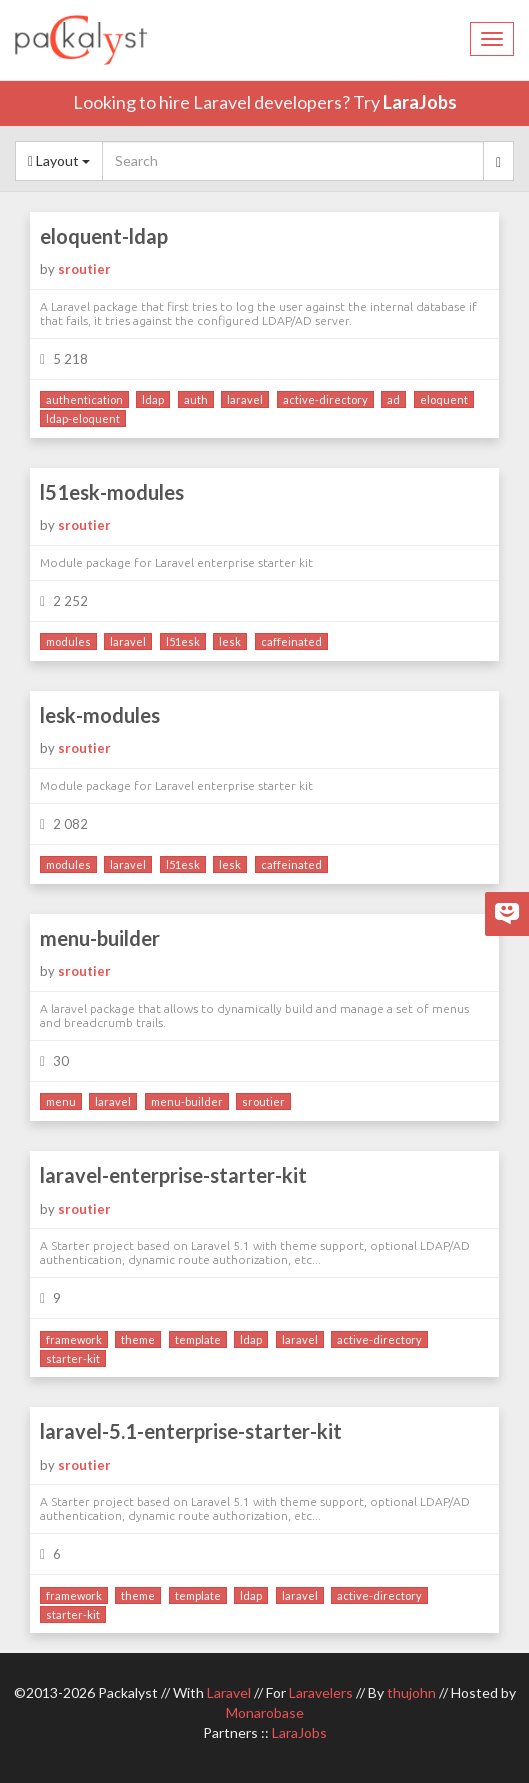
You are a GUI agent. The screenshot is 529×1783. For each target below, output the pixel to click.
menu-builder (100, 938)
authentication (84, 399)
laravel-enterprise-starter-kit (173, 1175)
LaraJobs (420, 102)
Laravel (229, 1692)
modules (68, 641)
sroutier (84, 269)
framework (74, 1339)
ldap (153, 399)
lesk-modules (100, 715)
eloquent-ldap (104, 236)
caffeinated (291, 641)
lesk (230, 641)
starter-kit (73, 1358)
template (198, 1339)
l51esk (183, 641)
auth (196, 399)
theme (138, 1339)
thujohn (411, 1692)
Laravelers (321, 1692)
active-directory (325, 399)
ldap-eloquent (83, 418)
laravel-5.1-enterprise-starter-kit (191, 1431)
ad (393, 399)
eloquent (444, 399)
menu (61, 1101)
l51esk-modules (112, 492)
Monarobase (265, 1712)
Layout (59, 160)
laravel (245, 399)
